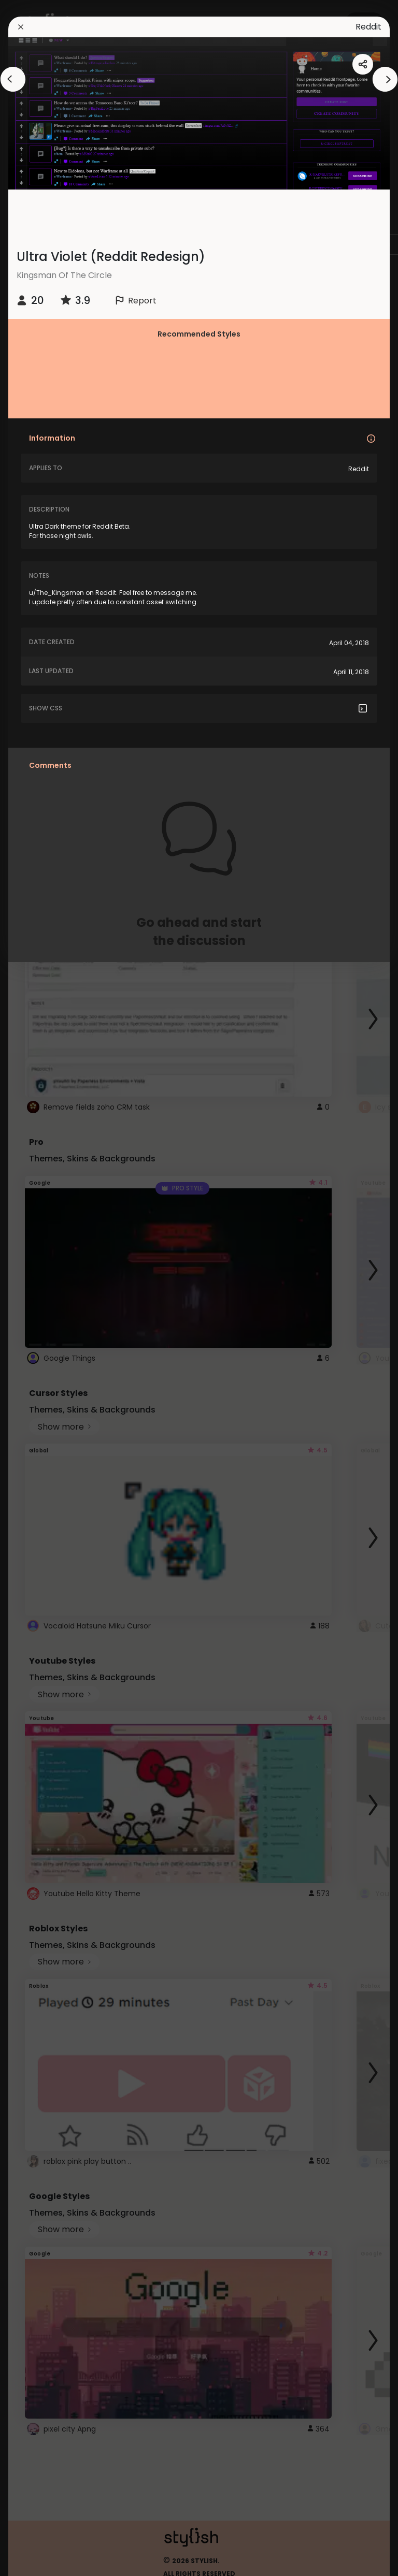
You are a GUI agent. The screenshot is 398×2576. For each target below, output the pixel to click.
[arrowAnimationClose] (13, 79)
